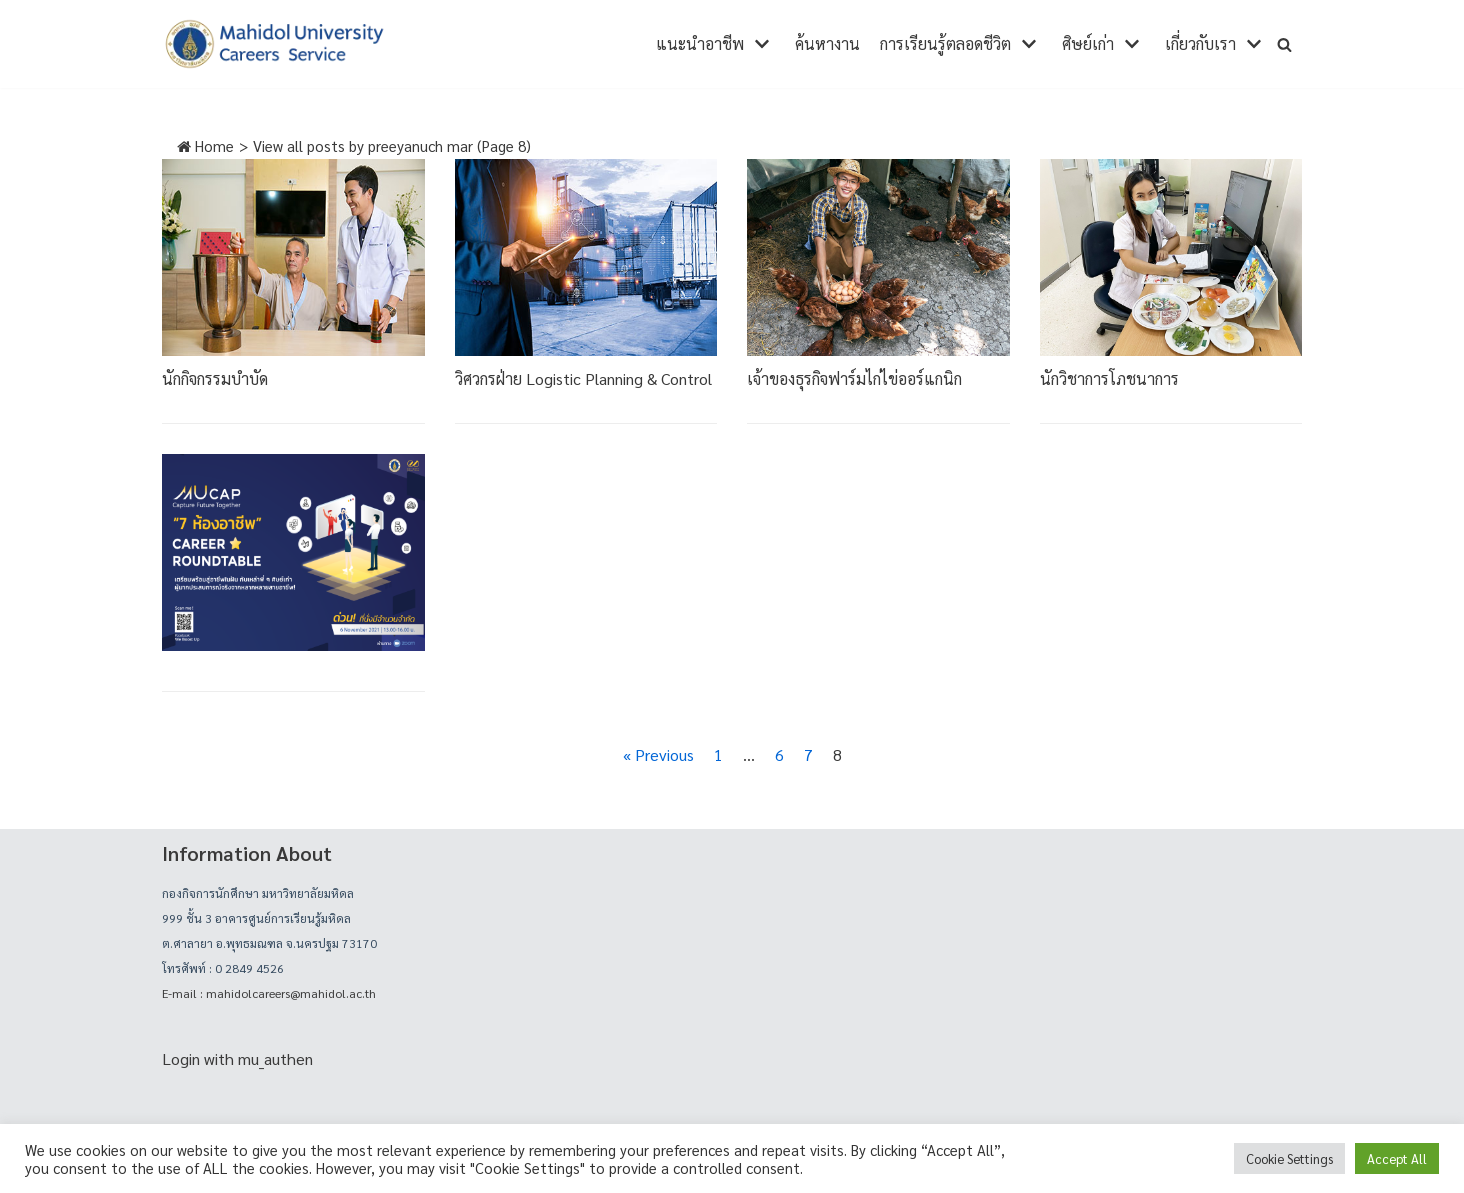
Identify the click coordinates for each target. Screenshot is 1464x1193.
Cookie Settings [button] (1289, 1158)
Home (205, 145)
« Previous (658, 754)
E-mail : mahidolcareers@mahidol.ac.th (269, 993)
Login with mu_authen (237, 1058)
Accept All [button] (1397, 1158)
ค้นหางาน (827, 43)
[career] (274, 44)
